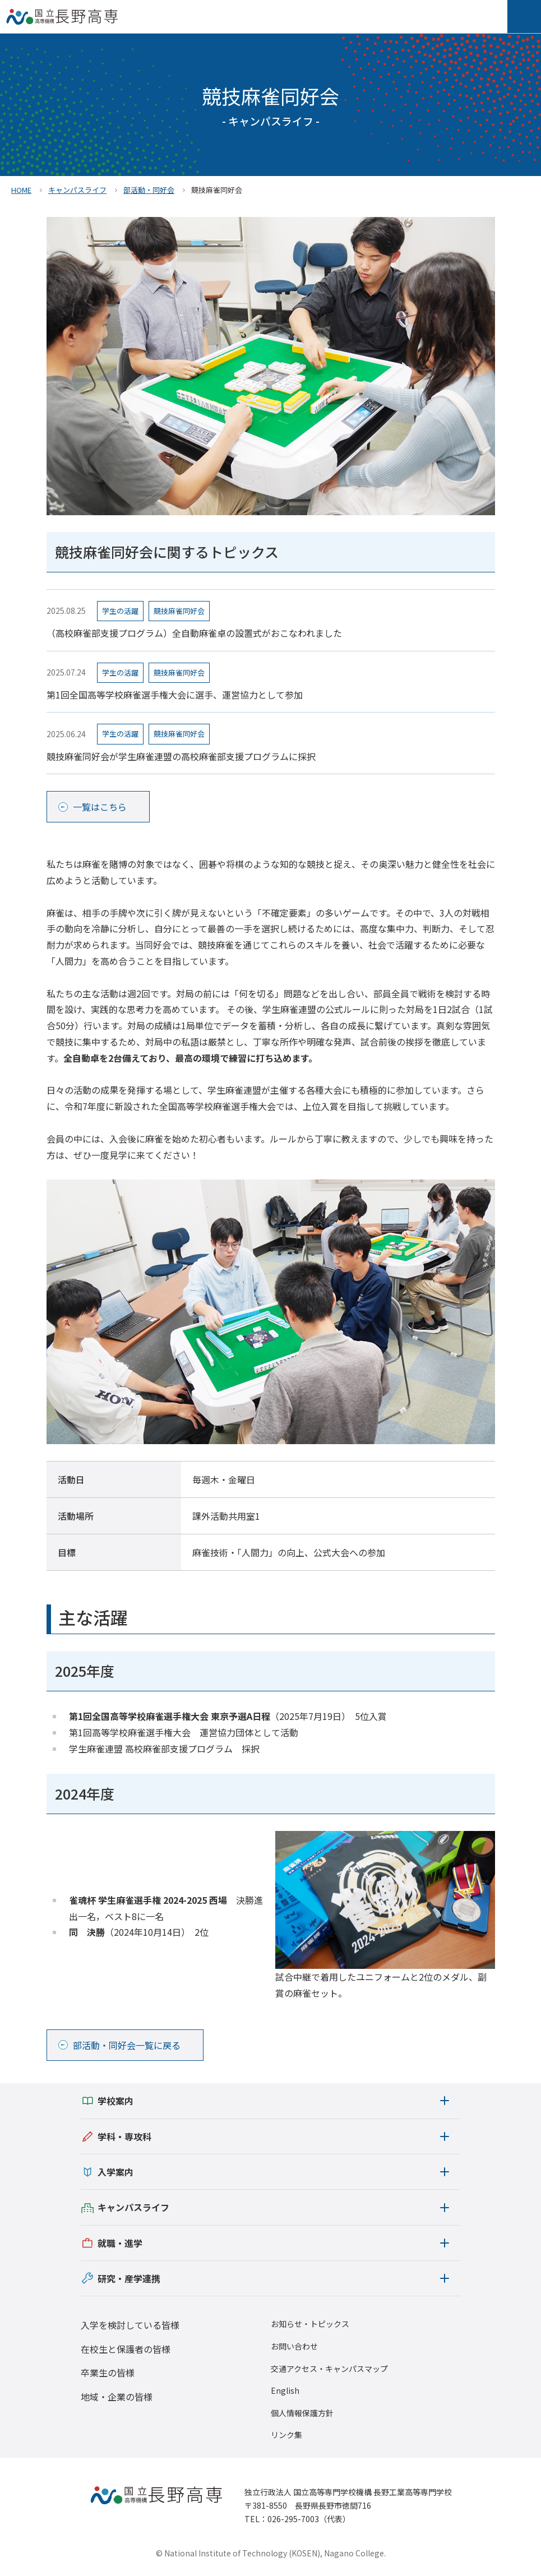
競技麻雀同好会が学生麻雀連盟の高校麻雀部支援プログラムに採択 (181, 756)
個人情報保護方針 (302, 2413)
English (285, 2390)
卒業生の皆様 (108, 2372)
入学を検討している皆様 (130, 2325)
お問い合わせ (294, 2346)
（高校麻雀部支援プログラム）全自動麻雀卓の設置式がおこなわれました (194, 633)
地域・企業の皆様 (116, 2396)
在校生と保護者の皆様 (125, 2349)
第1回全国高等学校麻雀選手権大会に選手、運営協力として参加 (175, 694)
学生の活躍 (120, 610)
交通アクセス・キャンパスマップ (329, 2369)
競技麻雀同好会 (179, 610)
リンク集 (286, 2435)
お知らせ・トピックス (310, 2324)
